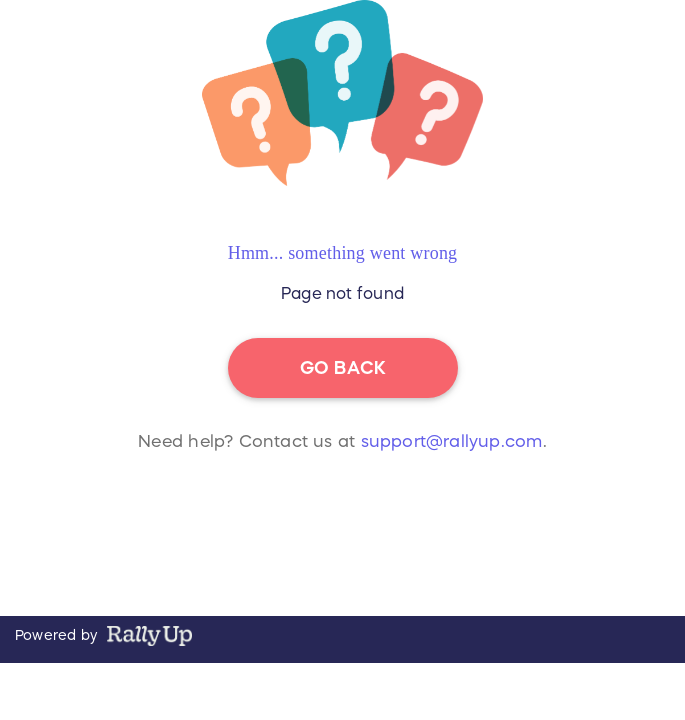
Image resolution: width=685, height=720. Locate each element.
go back (342, 368)
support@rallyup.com (452, 441)
